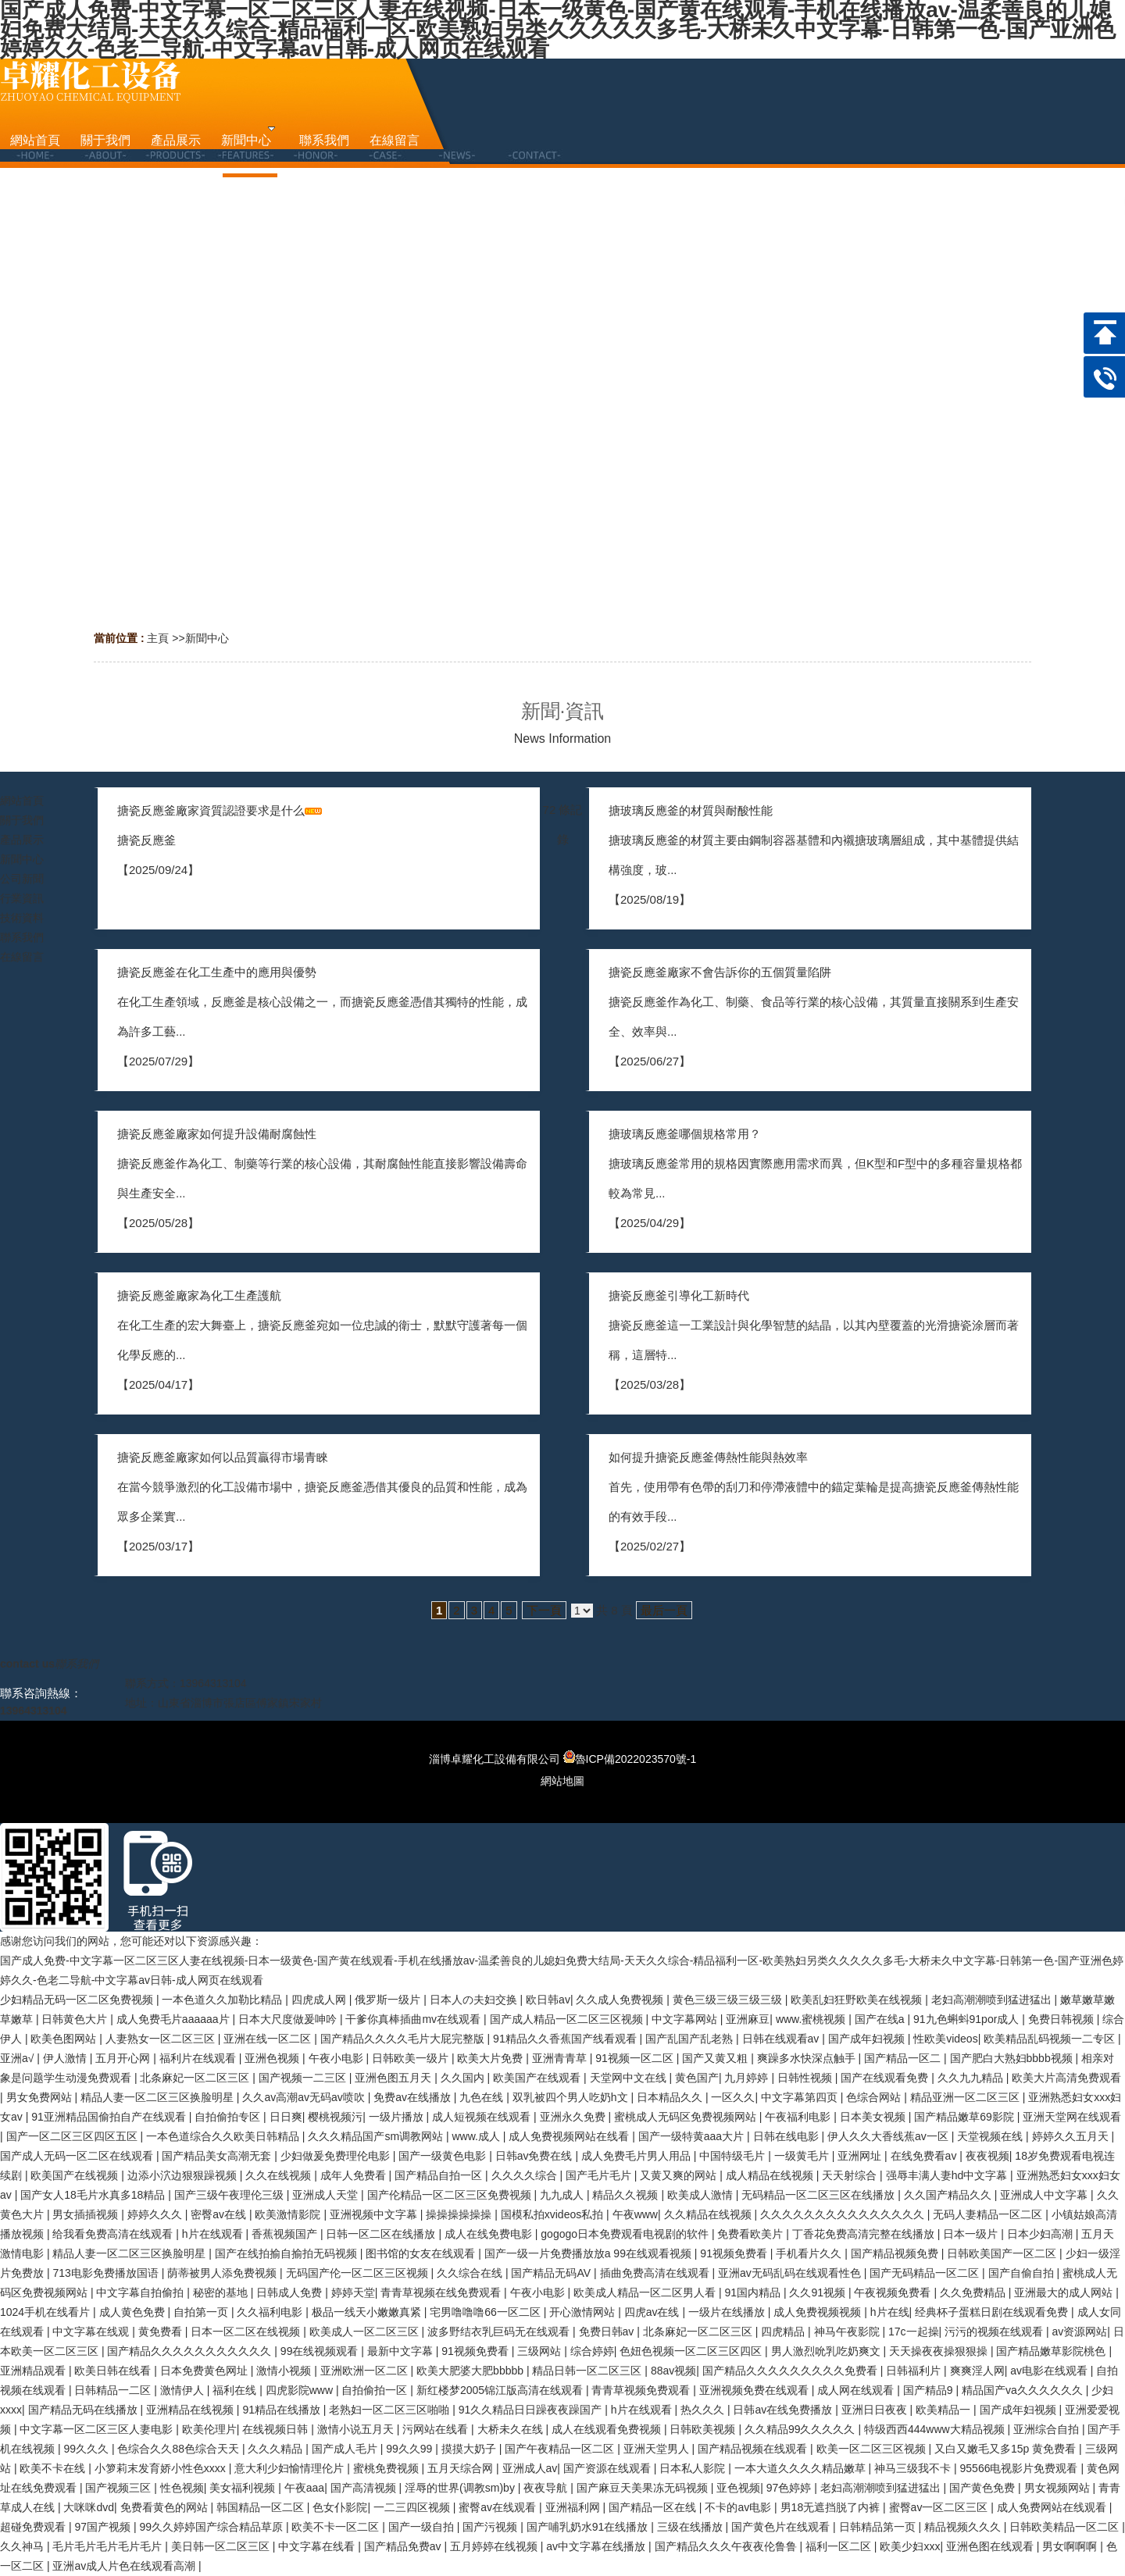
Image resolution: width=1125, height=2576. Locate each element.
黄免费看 (161, 2331)
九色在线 (482, 2097)
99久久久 (87, 2448)
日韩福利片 (915, 2370)
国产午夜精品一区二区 (561, 2448)
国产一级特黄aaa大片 (692, 2136)
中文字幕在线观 (92, 2331)
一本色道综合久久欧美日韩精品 (224, 2136)
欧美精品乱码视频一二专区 (1051, 2038)
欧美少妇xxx (910, 2546)
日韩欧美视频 (704, 2429)
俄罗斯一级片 (389, 1999)
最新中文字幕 (401, 2351)
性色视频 (182, 2487)
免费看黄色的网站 (165, 2507)
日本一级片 (972, 2234)
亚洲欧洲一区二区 (365, 2370)
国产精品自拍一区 (440, 2175)
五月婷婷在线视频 (495, 2546)
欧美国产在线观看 (538, 2077)
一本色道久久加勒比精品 (223, 1999)
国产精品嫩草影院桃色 (1052, 2351)
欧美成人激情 (701, 2195)
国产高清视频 (364, 2487)
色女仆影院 (339, 2507)
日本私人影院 (693, 2468)
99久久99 (410, 2448)
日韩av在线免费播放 (784, 2409)
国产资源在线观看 (608, 2468)
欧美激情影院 (289, 2214)
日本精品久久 (671, 2097)
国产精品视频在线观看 (754, 2448)
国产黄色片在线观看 (782, 2527)
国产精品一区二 (904, 2058)
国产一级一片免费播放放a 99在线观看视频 (589, 2253)
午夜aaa (304, 2487)
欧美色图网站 (64, 2038)
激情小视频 (285, 2370)
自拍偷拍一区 (375, 2390)
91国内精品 (753, 2292)
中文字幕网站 (686, 2019)
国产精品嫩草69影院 (965, 2116)
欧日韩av (548, 1999)
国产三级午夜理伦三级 (230, 2195)
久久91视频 (818, 2292)
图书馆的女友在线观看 (422, 2253)
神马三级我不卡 (914, 2468)
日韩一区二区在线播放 (382, 2234)
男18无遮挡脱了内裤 (831, 2507)
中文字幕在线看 (318, 2546)
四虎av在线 (653, 2312)
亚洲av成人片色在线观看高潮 (125, 2566)
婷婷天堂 (353, 2292)
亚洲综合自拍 (1047, 2429)
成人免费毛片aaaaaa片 (174, 2019)
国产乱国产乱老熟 (690, 2038)
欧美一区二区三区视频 (872, 2448)
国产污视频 (491, 2527)
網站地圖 (562, 1781)
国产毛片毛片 (600, 2175)
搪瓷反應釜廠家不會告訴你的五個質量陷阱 (720, 972)
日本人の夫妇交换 (475, 1999)
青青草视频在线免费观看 (442, 2292)
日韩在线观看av (782, 2038)
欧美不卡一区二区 (336, 2527)
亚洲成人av (530, 2468)
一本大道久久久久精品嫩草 (801, 2468)
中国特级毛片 (733, 2156)
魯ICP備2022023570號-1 (630, 1759)
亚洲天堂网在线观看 (1072, 2116)
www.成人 (477, 2136)
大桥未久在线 (511, 2429)
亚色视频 (738, 2487)
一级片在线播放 (728, 2312)
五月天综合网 (461, 2468)
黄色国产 (697, 2077)
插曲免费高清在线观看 (656, 2273)
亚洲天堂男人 (657, 2448)
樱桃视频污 (335, 2116)
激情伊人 (183, 2390)
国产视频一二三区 (304, 2077)
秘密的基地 (222, 2292)
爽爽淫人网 (977, 2370)
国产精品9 (929, 2390)
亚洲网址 (861, 2156)
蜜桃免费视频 (387, 2468)
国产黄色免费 (983, 2487)
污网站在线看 (436, 2429)
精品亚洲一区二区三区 (966, 2097)
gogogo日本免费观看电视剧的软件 (626, 2234)
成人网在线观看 (857, 2390)
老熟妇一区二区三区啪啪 (390, 2409)
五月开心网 (124, 2058)
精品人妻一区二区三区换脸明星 (158, 2097)
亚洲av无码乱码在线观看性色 (791, 2273)
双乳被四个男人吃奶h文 (571, 2097)
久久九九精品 (972, 2077)
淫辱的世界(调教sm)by (461, 2487)
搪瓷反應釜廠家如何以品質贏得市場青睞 (222, 1457)
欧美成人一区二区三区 (365, 2331)
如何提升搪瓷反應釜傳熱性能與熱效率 (708, 1457)
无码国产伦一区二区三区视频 (358, 2273)
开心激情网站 (583, 2312)
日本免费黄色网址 (205, 2370)
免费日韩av (608, 2331)
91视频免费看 (735, 2253)
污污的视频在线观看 (995, 2331)
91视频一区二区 (635, 2058)
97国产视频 (103, 2527)
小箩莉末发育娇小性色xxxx (162, 2468)
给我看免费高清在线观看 (114, 2234)
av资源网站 (1080, 2331)
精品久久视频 (626, 2195)
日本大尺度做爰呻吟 (289, 2019)
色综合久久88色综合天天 (179, 2448)
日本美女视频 (874, 2116)
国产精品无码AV (552, 2273)
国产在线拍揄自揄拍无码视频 (287, 2253)
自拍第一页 (202, 2312)
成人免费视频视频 (818, 2312)
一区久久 (733, 2097)
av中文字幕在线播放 (597, 2546)
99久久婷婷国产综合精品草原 (212, 2527)
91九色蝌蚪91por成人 (967, 2019)
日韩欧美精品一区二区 (1065, 2527)
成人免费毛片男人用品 (637, 2156)
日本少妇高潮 (1041, 2234)
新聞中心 (207, 638)
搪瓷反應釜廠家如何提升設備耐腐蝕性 (216, 1133)
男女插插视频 (86, 2214)
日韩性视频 (806, 2077)
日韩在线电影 (787, 2136)
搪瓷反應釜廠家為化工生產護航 (199, 1295)
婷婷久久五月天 (1072, 2136)
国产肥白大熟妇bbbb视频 (1013, 2058)
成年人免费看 (354, 2175)
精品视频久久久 (964, 2527)
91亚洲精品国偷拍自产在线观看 (109, 2116)
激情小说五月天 (357, 2429)
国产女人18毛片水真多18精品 (94, 2195)
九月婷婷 (747, 2077)
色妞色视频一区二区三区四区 (692, 2351)
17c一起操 (913, 2331)
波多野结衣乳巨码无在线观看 (500, 2331)
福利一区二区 (839, 2546)
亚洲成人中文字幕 (1045, 2195)
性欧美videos (945, 2038)
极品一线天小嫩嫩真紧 (368, 2312)
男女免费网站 (40, 2097)
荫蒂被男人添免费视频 (223, 2273)
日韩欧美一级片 (412, 2058)
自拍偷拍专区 (229, 2116)
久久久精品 (276, 2448)
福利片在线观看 (199, 2058)
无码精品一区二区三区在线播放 (819, 2195)
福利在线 (235, 2390)
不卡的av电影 (739, 2507)
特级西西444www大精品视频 (936, 2429)
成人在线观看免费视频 (608, 2429)
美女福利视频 (243, 2487)
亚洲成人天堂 (326, 2195)
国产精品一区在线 (654, 2507)
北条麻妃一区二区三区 (196, 2077)
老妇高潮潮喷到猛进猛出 (993, 1999)
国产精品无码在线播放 (84, 2409)
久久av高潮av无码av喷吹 (304, 2097)
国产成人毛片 (346, 2448)
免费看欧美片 (751, 2234)
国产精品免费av (404, 2546)
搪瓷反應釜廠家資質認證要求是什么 (211, 810)
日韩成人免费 (290, 2292)
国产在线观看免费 (886, 2077)
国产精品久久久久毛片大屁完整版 (404, 2038)
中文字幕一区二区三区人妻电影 (98, 2429)
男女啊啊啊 (1071, 2546)
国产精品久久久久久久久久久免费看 (791, 2370)
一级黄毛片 (803, 2156)
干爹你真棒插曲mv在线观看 (414, 2019)
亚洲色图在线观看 (991, 2546)
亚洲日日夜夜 (875, 2409)
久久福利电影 (271, 2312)
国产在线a (881, 2019)
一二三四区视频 (413, 2507)
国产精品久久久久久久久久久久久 (190, 2351)
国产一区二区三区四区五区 (73, 2136)
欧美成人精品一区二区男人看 (646, 2292)
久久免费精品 (974, 2292)
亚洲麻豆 (748, 2019)
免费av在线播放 (413, 2097)
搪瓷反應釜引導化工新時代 (679, 1295)
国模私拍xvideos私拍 (553, 2214)
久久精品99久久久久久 (801, 2429)
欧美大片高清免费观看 (1066, 2077)
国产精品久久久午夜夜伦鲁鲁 (727, 2546)
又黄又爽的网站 (680, 2175)
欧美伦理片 (209, 2429)
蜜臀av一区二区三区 (940, 2507)
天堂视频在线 (991, 2136)
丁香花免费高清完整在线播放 (865, 2234)
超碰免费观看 (34, 2527)
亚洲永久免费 (574, 2116)
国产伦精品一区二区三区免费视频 (450, 2195)
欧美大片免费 (491, 2058)
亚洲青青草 (561, 2058)
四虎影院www (301, 2390)
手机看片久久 (810, 2253)
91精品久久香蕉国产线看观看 (566, 2038)
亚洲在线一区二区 (268, 2038)
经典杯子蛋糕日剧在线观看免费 (993, 2312)
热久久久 (703, 2409)
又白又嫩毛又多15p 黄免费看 (1006, 2448)
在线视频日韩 (276, 2429)
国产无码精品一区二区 (926, 2273)
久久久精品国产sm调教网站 (377, 2136)
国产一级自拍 (422, 2527)
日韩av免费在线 (535, 2156)
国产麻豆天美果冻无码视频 (644, 2487)
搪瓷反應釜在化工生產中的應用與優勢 (216, 972)
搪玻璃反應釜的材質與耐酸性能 (691, 810)
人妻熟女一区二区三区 (161, 2038)
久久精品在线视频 (709, 2214)
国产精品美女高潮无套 (218, 2156)
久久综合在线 (471, 2273)
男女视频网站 (1058, 2487)
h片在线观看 (214, 2234)
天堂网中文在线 (630, 2077)
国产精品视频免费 (896, 2253)
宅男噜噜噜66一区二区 (486, 2312)
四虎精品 (784, 2331)
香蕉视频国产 (286, 2234)
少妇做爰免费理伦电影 (336, 2156)
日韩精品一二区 (114, 2390)
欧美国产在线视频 (75, 2175)
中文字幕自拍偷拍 (141, 2292)
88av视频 (673, 2370)
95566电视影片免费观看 (1020, 2468)
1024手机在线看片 (46, 2312)
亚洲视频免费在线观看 (755, 2390)
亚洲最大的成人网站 (1065, 2292)
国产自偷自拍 (1022, 2273)
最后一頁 (664, 1610)
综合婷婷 (592, 2351)
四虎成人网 (320, 1999)
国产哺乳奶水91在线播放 (589, 2527)
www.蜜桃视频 (812, 2019)
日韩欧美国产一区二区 (1003, 2253)
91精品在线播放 (282, 2409)
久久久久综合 (525, 2175)
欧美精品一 (944, 2409)
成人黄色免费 (133, 2312)
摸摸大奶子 (470, 2448)
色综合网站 (875, 2097)
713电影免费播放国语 (106, 2273)
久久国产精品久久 (949, 2195)
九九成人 (563, 2195)
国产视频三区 (119, 2487)
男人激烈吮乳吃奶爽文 (827, 2351)
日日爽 (286, 2116)
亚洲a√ (18, 2058)
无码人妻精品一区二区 (989, 2214)
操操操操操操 (460, 2214)
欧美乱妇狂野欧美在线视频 (858, 1999)
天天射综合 (851, 2175)
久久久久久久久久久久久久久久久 (843, 2214)
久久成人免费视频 (621, 1999)
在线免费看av (925, 2156)
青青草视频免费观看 (642, 2390)
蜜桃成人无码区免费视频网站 (686, 2116)
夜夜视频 (987, 2156)
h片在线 (889, 2312)
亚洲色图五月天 (394, 2077)
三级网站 (540, 2351)
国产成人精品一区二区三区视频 (568, 2019)
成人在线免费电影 (490, 2234)
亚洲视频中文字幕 (375, 2214)
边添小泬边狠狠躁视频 (183, 2175)
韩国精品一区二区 (261, 2507)
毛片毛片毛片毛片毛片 (108, 2546)
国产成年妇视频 (868, 2038)
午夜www (635, 2214)
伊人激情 (66, 2058)
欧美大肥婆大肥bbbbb (471, 2370)
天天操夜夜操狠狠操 (940, 2351)
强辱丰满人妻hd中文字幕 (948, 2175)
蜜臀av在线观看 (499, 2507)
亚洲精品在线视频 (191, 2409)
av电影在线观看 (1050, 2370)
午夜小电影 (337, 2058)
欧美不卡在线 (54, 2468)
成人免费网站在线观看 (1053, 2507)
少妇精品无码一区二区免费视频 (78, 1999)
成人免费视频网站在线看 (570, 2136)
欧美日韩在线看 (114, 2370)
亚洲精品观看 (34, 2370)
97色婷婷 (790, 2487)
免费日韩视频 (1062, 2019)
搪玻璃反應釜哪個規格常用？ (685, 1133)
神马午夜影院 (848, 2331)
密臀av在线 (220, 2214)
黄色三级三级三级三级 (729, 1999)
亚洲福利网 (574, 2507)
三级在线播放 (691, 2527)
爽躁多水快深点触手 (808, 2058)
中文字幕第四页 (801, 2097)
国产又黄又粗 (716, 2058)
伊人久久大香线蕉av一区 (889, 2136)
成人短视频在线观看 (483, 2116)
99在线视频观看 (320, 2351)
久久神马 (23, 2546)
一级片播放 (398, 2116)
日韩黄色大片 (75, 2019)
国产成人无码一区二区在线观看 (78, 2156)
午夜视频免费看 (894, 2292)
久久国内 (464, 2077)
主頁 (158, 638)
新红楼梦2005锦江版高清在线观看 (501, 2390)
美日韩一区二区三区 (222, 2546)
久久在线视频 (279, 2175)
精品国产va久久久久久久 (1024, 2390)
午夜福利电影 (799, 2116)
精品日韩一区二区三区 (588, 2370)
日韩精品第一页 (879, 2527)
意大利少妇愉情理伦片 (290, 2468)
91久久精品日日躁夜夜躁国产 (532, 2409)
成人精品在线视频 (771, 2175)
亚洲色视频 (273, 2058)
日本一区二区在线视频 (247, 2331)
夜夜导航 (546, 2487)
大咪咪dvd (88, 2507)
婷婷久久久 (156, 2214)
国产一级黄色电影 (443, 2156)
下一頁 (544, 1610)
